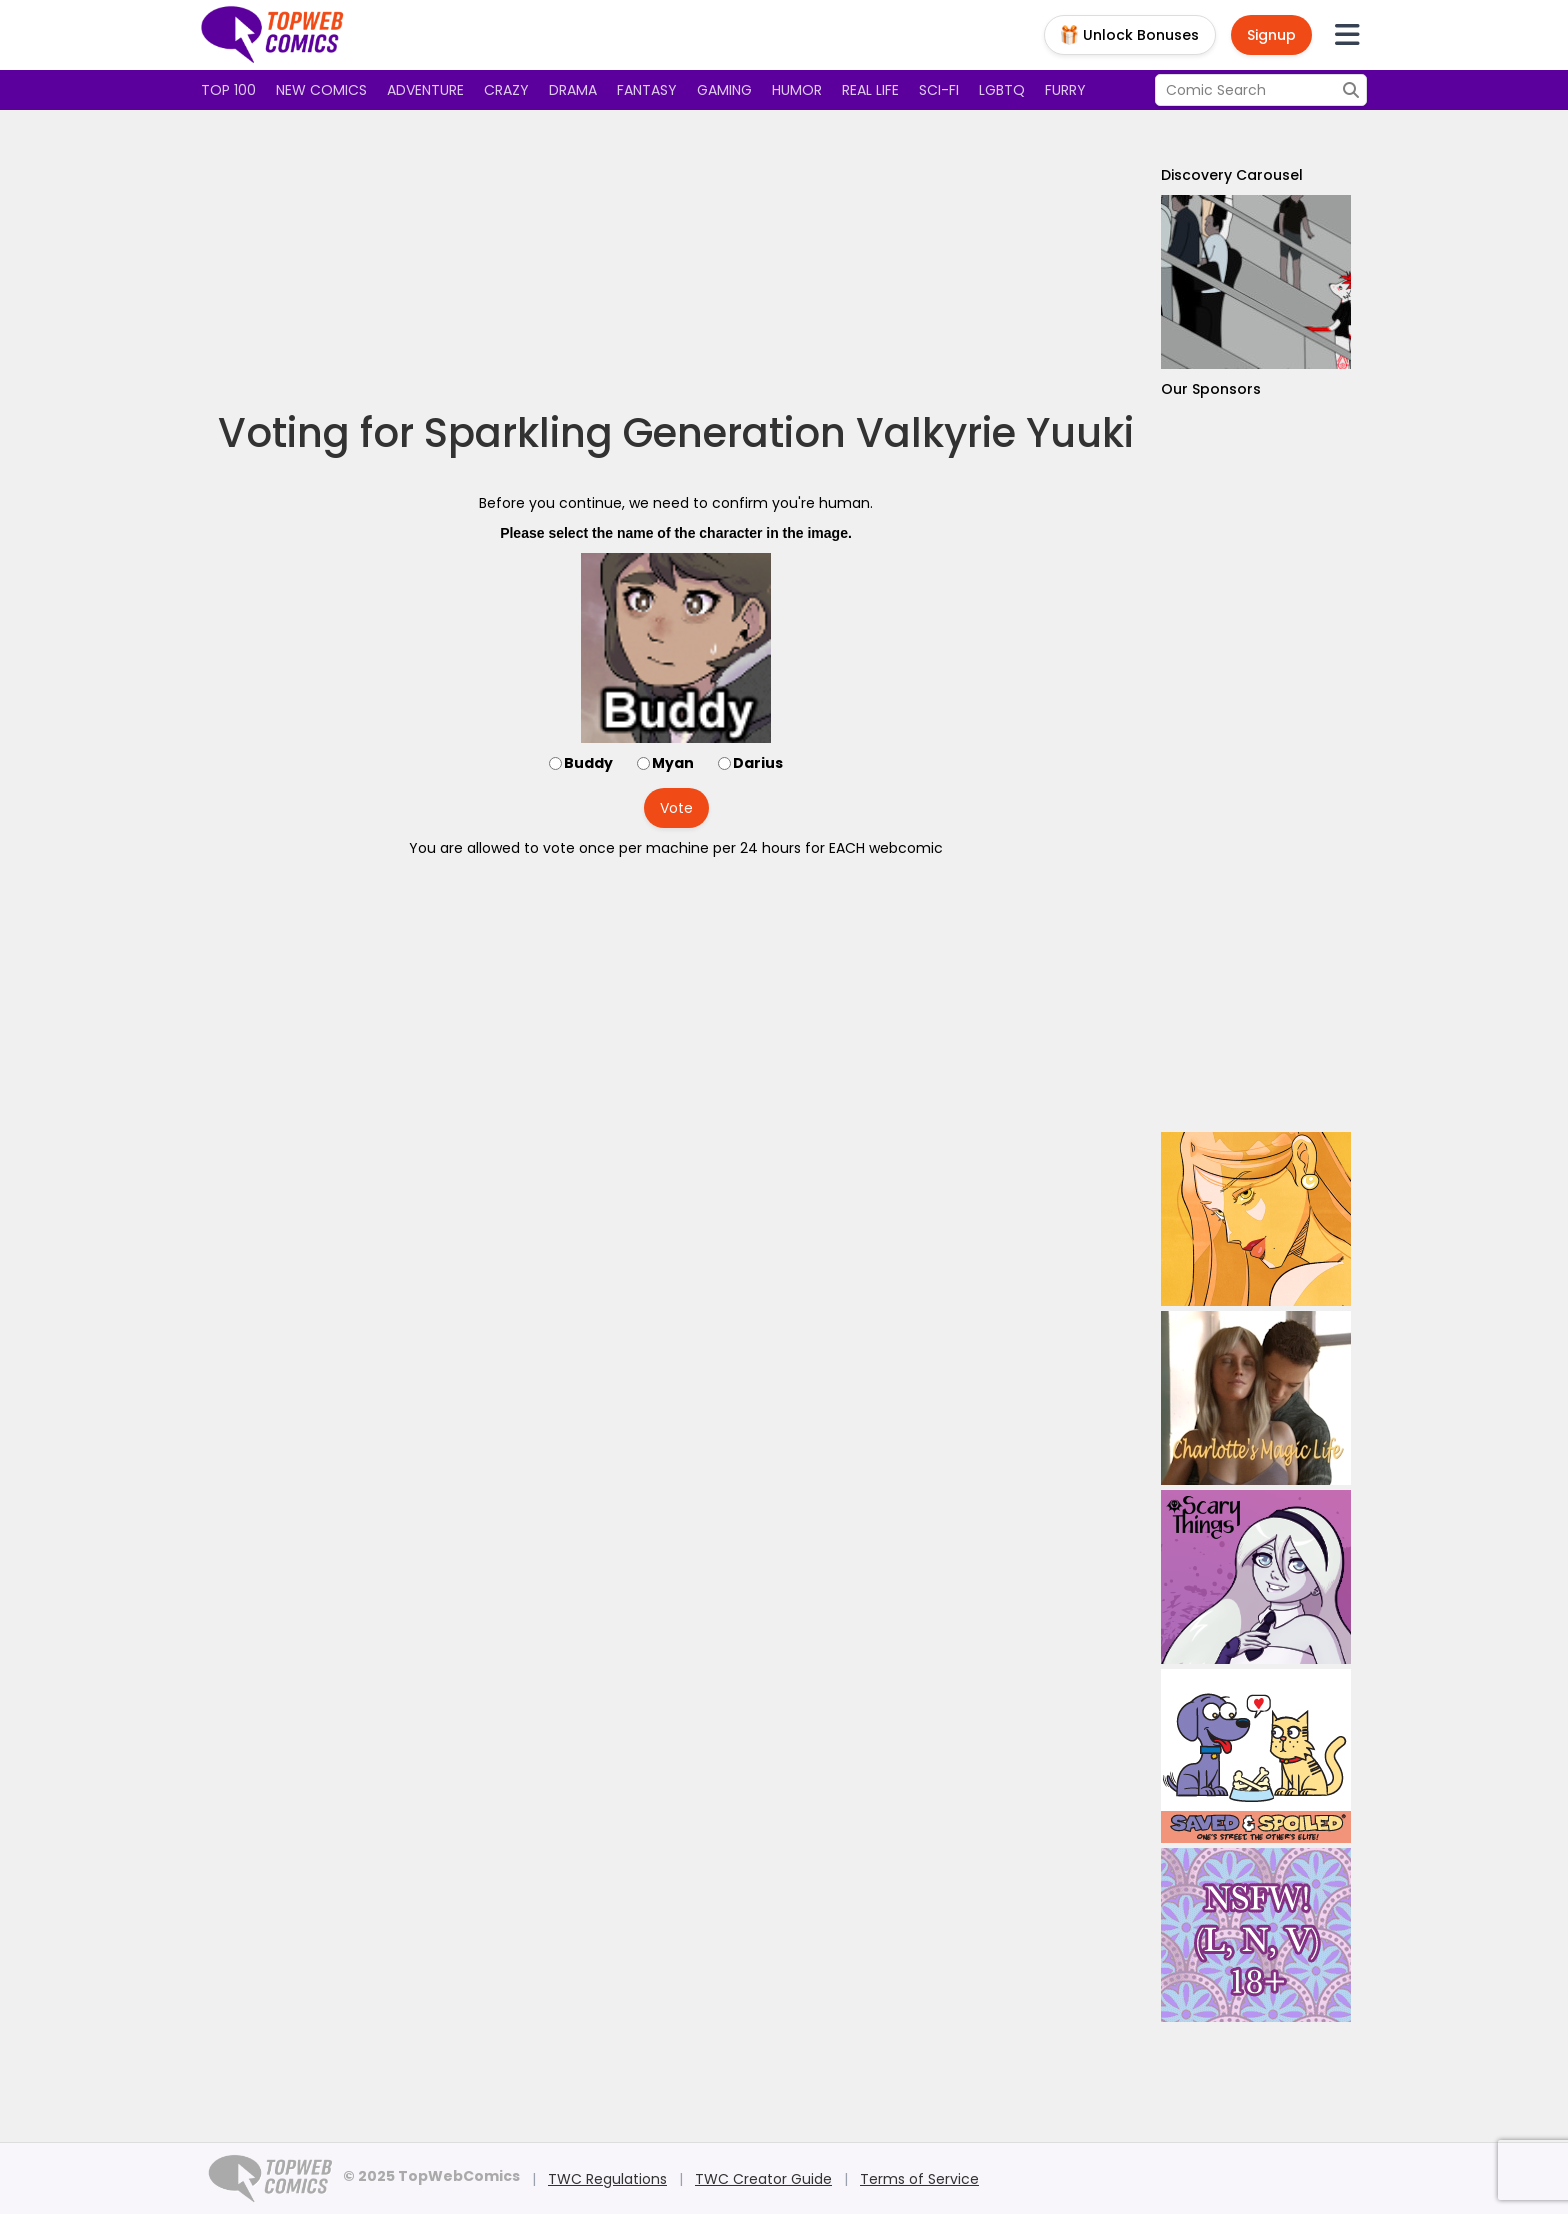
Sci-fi (939, 90)
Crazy (506, 90)
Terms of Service (919, 2179)
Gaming (724, 90)
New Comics (321, 90)
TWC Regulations (607, 2179)
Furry (1065, 90)
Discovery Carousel (1232, 175)
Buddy (588, 763)
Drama (573, 90)
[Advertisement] (676, 260)
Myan (673, 763)
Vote (676, 808)
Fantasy (647, 90)
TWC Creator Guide (763, 2179)
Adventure (425, 90)
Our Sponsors (1211, 389)
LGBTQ (1002, 90)
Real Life (870, 90)
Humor (797, 90)
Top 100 (228, 90)
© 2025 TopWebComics (431, 2176)
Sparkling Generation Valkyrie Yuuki (779, 433)
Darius (758, 763)
